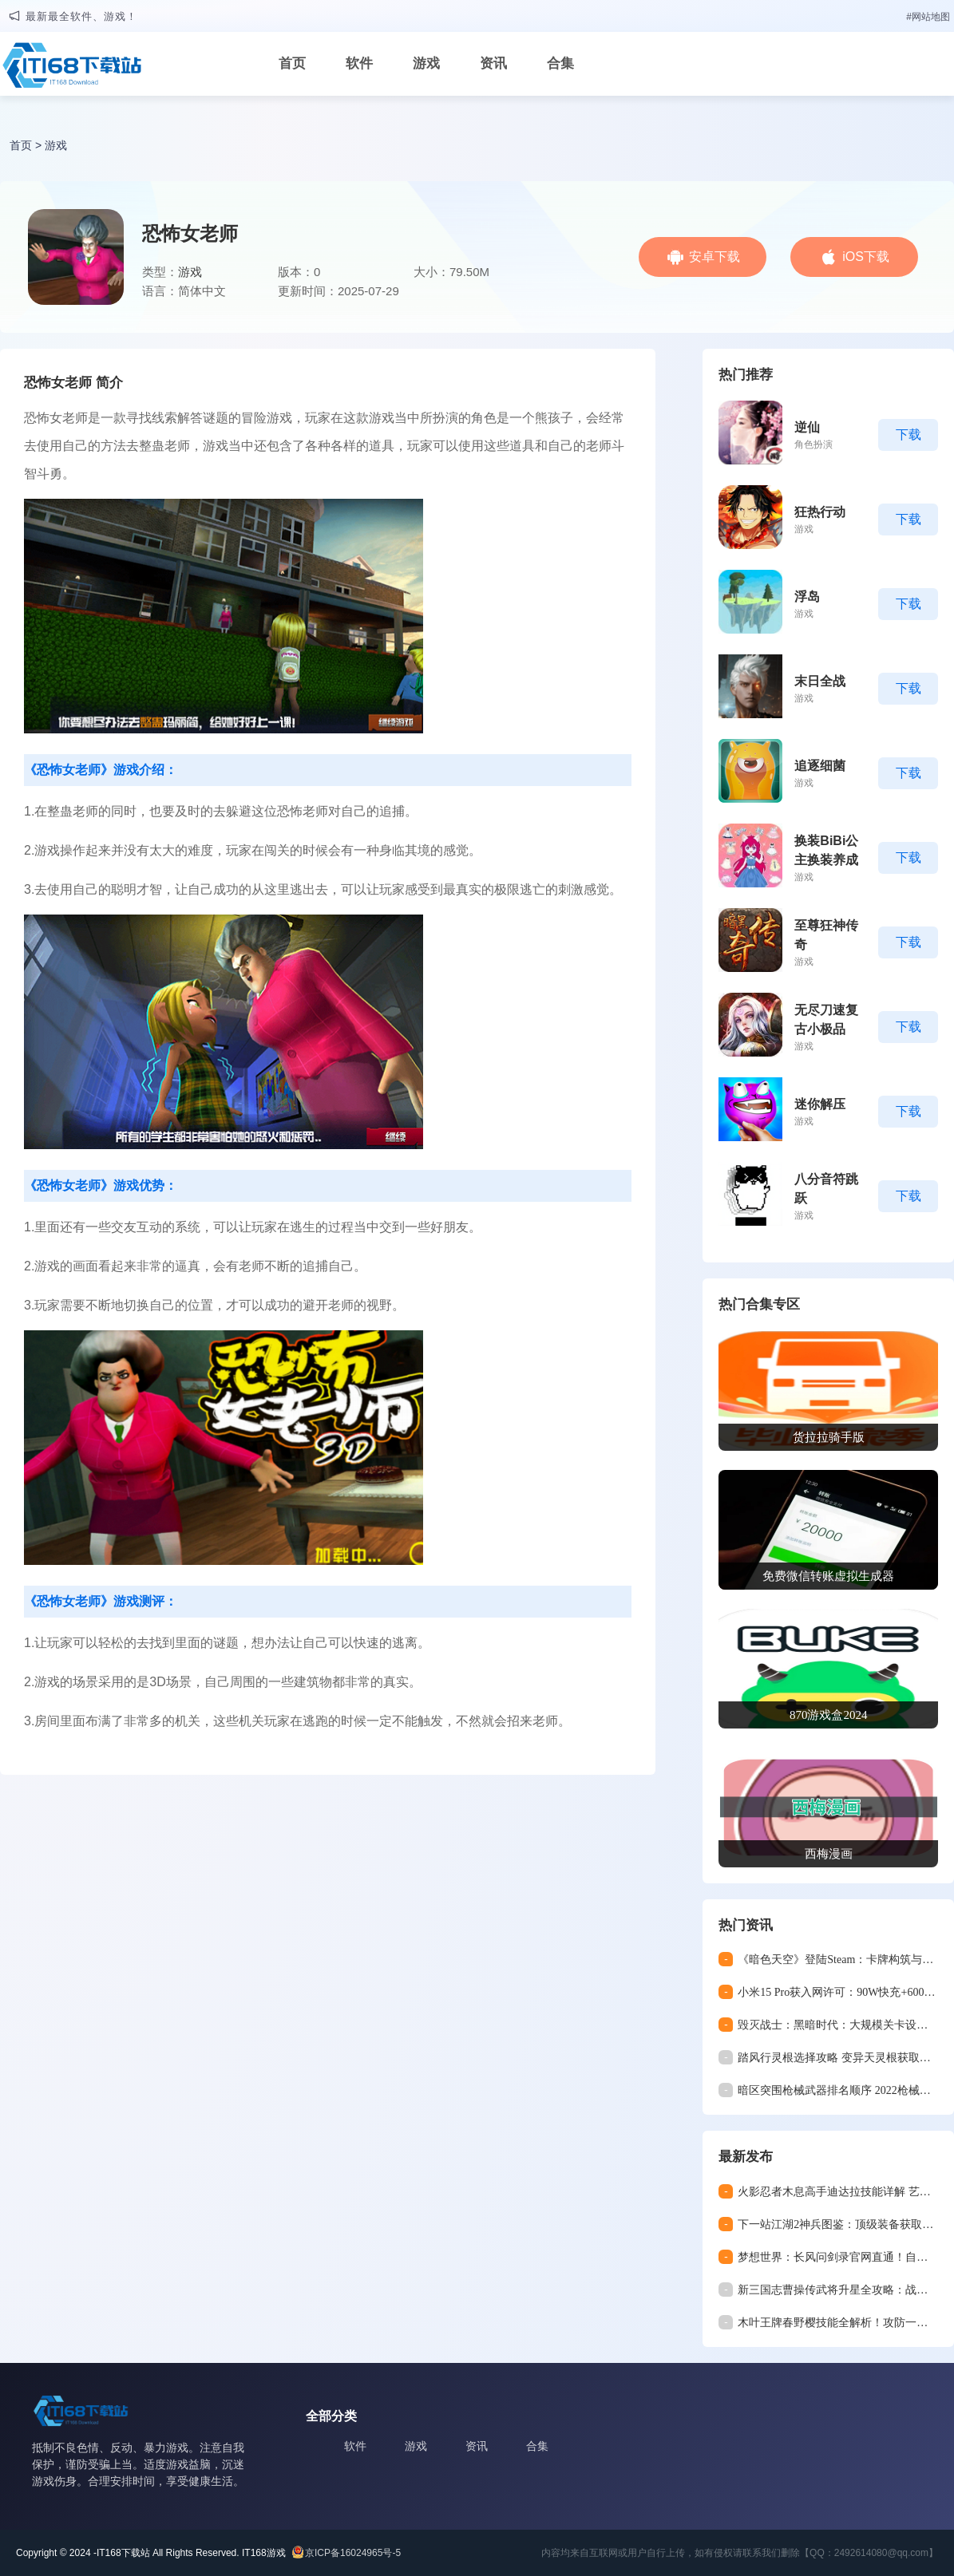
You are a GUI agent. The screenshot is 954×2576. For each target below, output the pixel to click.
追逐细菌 (819, 765)
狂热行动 (819, 512)
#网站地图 (928, 16)
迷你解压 (819, 1104)
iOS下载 (865, 256)
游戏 (426, 63)
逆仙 (807, 427)
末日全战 (819, 681)
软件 (359, 63)
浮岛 (807, 596)
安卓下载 (714, 256)
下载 (908, 434)
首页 (292, 63)
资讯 (493, 63)
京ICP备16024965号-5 (353, 2552)
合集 (560, 63)
